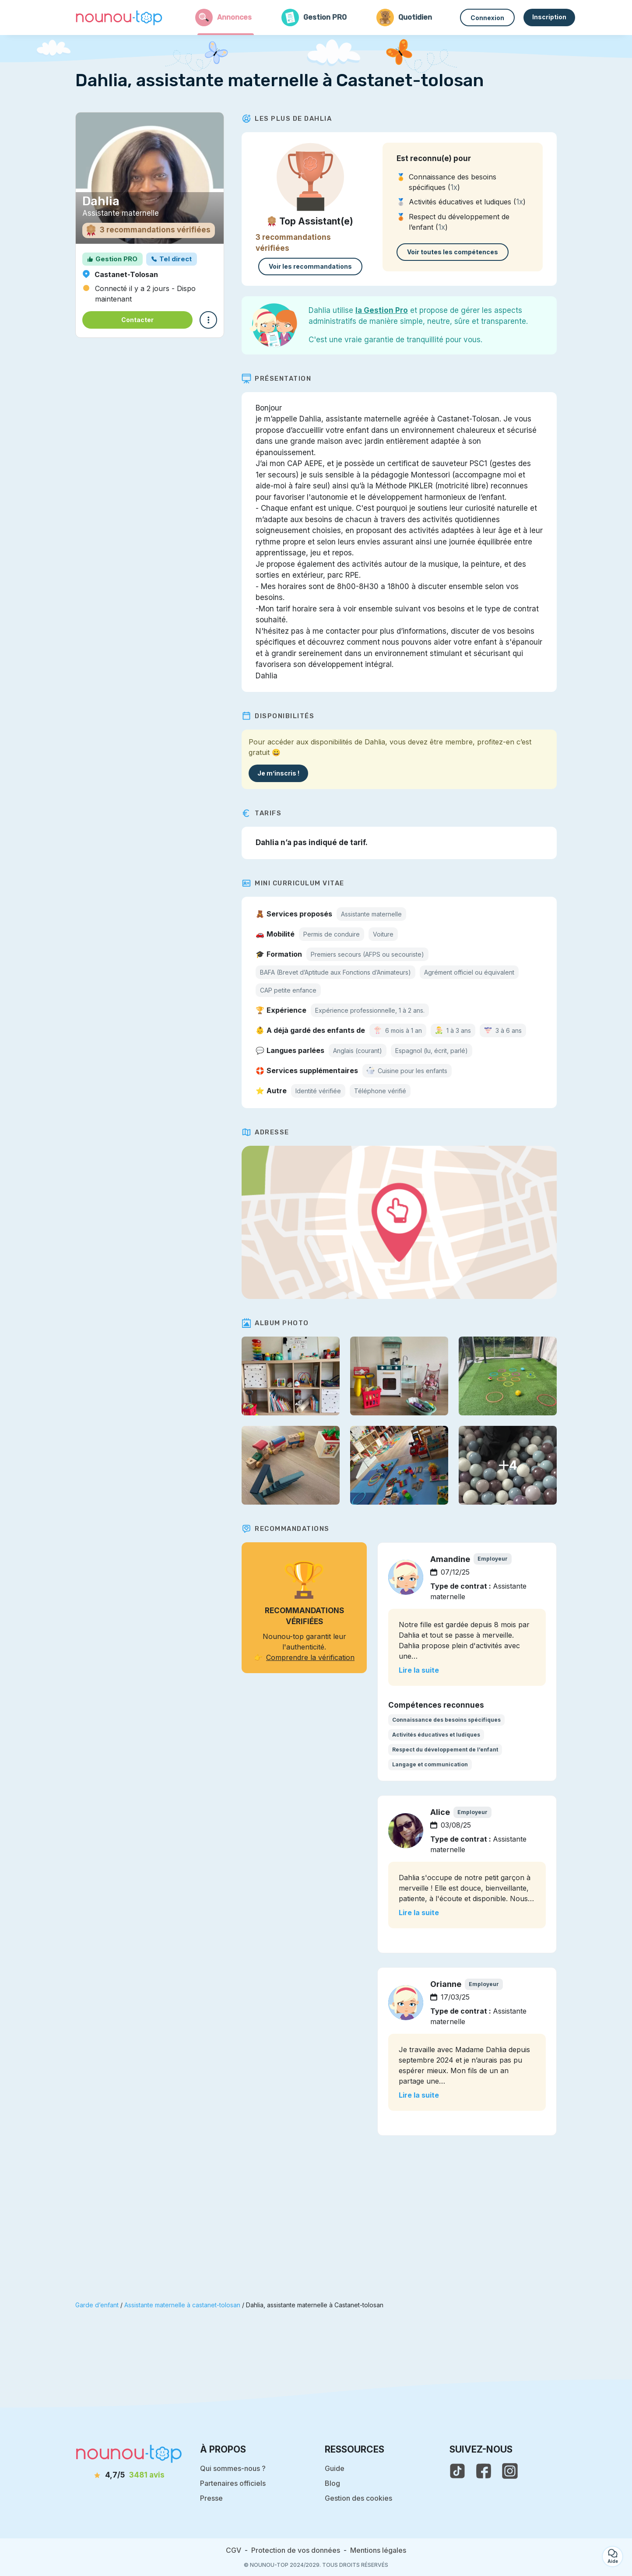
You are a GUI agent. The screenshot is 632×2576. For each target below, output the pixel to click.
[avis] (129, 2475)
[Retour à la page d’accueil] (119, 17)
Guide (334, 2468)
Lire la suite (419, 1670)
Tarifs (261, 813)
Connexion (487, 17)
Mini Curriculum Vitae (293, 883)
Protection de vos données (295, 2550)
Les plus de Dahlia (287, 118)
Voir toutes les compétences (452, 252)
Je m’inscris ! (278, 773)
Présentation (276, 378)
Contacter (137, 319)
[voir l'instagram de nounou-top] (510, 2471)
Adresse (265, 1132)
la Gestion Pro (381, 310)
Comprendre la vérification (310, 1657)
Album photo (275, 1323)
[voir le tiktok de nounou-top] (457, 2471)
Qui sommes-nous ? (233, 2468)
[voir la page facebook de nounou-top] (484, 2471)
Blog (332, 2483)
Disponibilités (278, 716)
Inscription (549, 17)
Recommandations (286, 1529)
